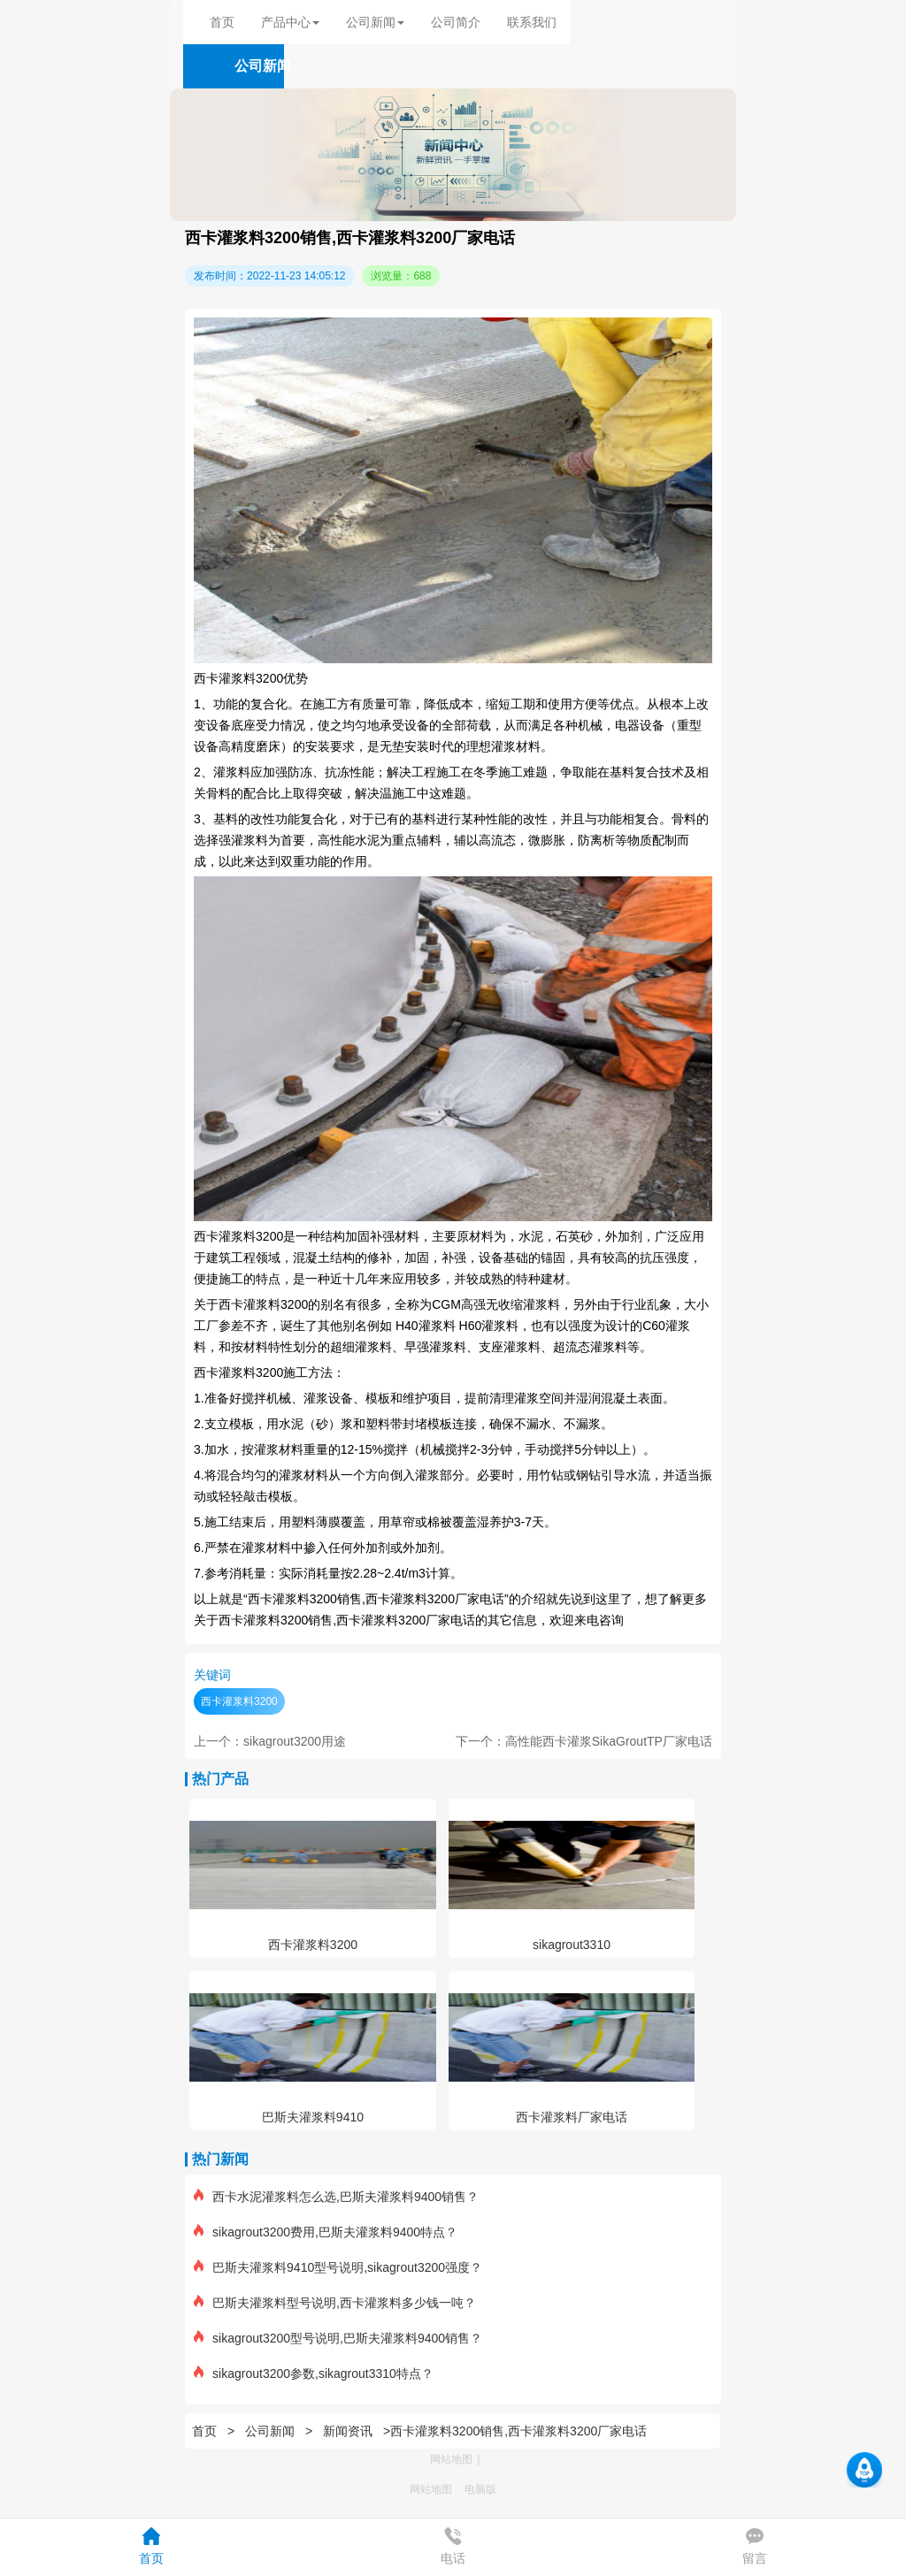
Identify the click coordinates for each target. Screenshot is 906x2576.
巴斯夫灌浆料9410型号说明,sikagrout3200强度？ (338, 2267)
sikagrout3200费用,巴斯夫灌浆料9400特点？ (325, 2232)
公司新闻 (270, 2431)
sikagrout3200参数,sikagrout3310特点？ (314, 2373)
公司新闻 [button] (375, 22)
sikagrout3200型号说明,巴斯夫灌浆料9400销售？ (338, 2338)
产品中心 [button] (290, 22)
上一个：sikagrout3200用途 (270, 1741)
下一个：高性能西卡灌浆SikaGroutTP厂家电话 (584, 1741)
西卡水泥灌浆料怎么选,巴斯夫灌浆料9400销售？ (336, 2197)
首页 (222, 22)
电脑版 (480, 2489)
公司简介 (455, 22)
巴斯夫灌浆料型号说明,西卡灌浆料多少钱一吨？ (335, 2303)
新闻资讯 (347, 2431)
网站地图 (451, 2459)
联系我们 (532, 22)
